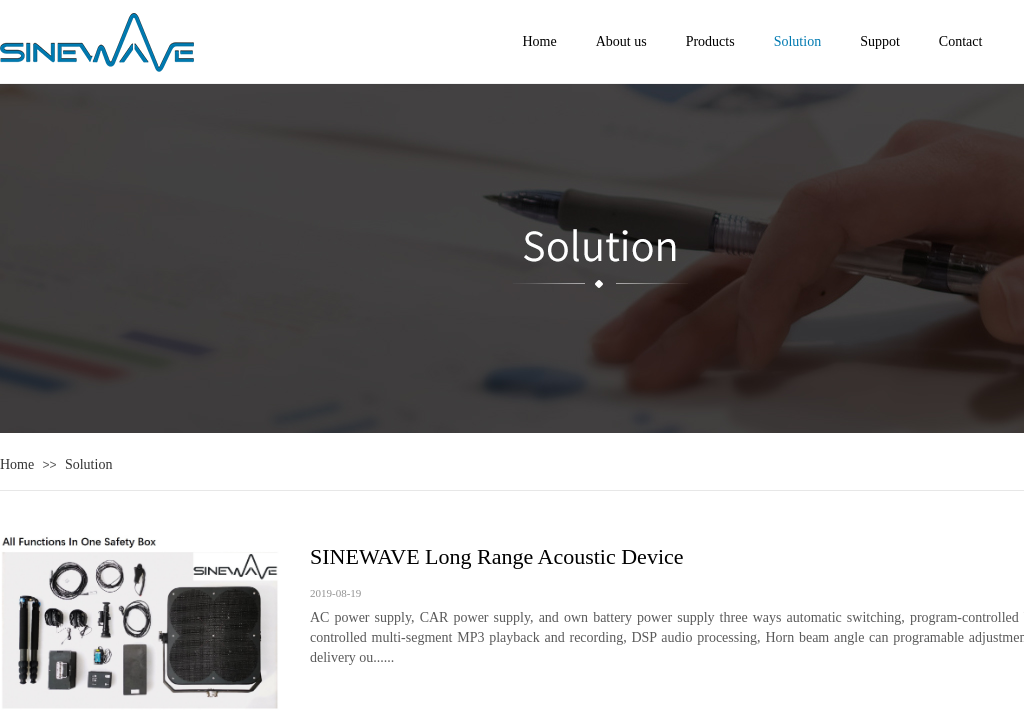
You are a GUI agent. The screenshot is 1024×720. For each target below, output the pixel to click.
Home (17, 464)
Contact (961, 41)
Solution (88, 464)
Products (710, 41)
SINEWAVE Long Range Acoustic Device (497, 556)
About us (621, 41)
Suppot (880, 41)
